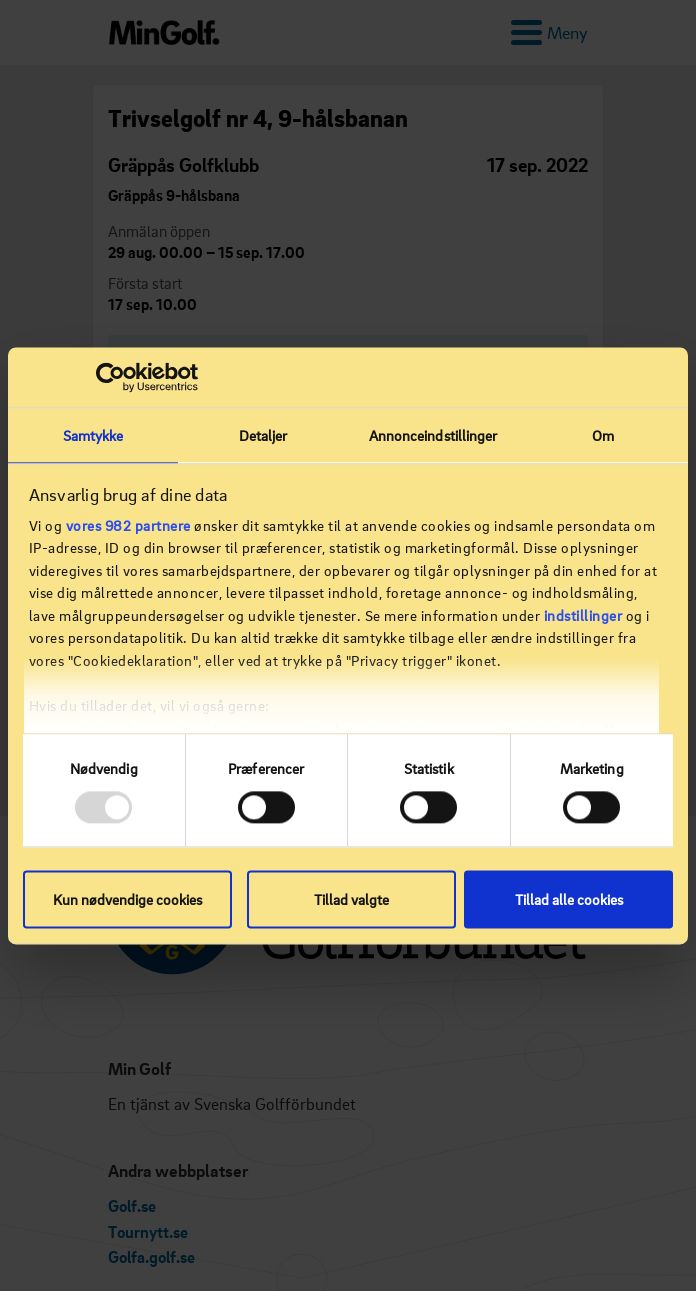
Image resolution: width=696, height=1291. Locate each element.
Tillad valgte (351, 899)
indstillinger (583, 615)
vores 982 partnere (128, 525)
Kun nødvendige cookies (127, 899)
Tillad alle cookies (569, 899)
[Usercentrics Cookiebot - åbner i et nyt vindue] (110, 377)
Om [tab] (603, 435)
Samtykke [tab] (93, 435)
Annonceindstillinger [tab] (433, 435)
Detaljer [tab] (263, 435)
